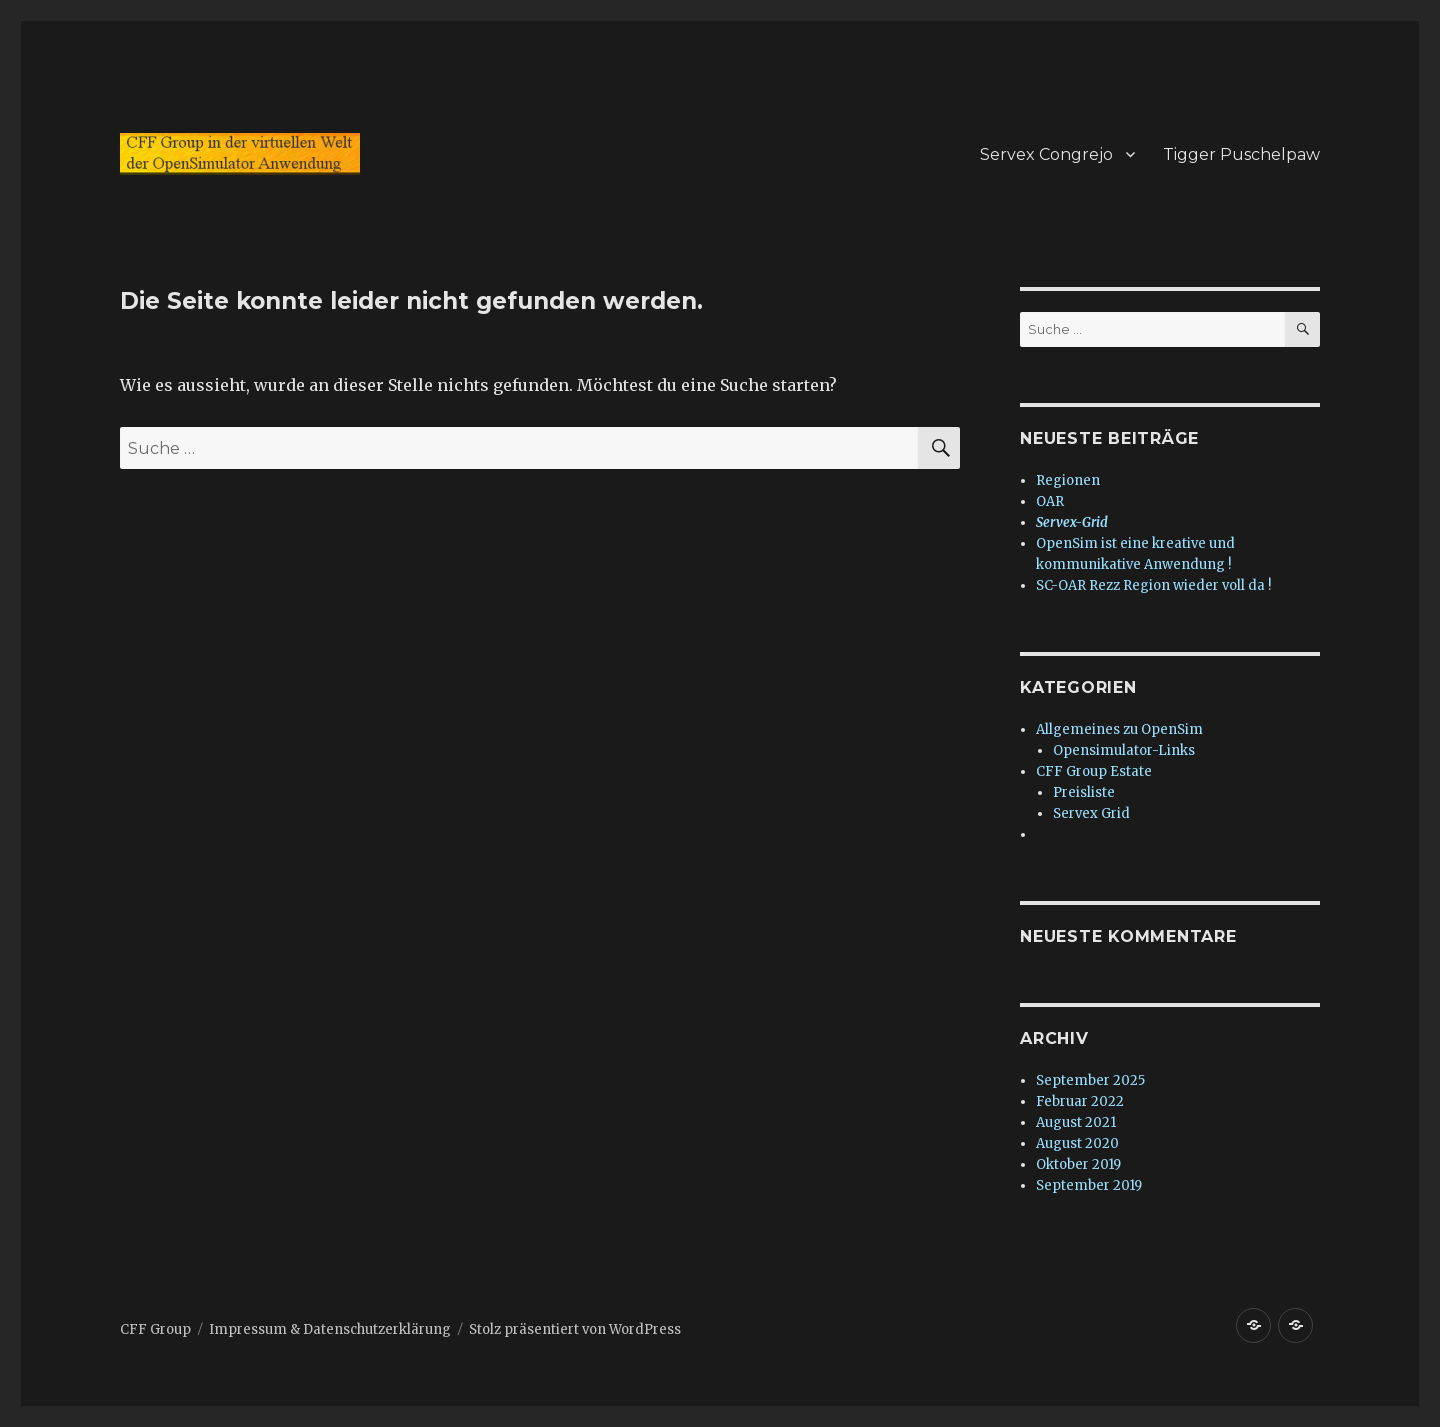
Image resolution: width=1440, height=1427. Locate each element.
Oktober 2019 (1078, 1164)
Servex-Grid (1072, 522)
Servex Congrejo (1046, 154)
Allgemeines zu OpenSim (1119, 729)
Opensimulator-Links (1124, 750)
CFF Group (155, 1329)
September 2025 (1090, 1080)
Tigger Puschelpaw (1241, 154)
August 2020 (1077, 1143)
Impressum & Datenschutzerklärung (330, 1329)
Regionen (1068, 480)
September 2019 (1089, 1185)
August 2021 (1076, 1122)
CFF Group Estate (1094, 771)
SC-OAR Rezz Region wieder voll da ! (1153, 585)
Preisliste (1084, 792)
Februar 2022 (1080, 1101)
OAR (1050, 501)
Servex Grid (1091, 813)
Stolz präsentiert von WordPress (575, 1329)
